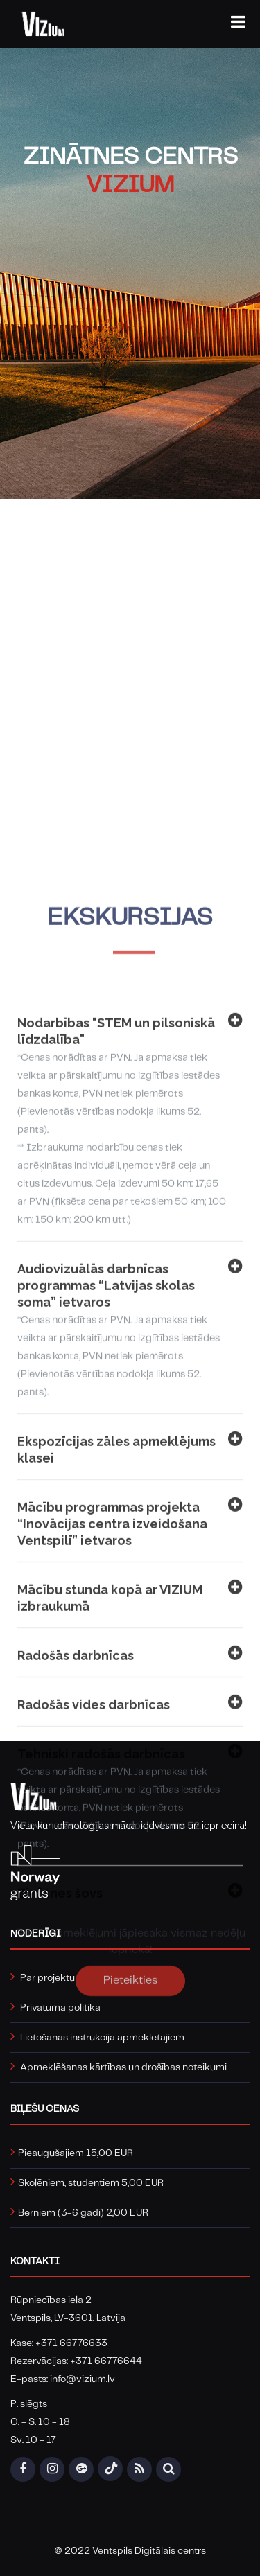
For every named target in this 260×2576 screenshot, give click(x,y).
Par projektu (47, 1978)
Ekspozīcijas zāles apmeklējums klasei (130, 1763)
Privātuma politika (60, 2008)
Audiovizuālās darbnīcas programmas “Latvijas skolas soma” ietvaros (130, 1643)
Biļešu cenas (44, 2109)
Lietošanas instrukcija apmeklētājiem (102, 2038)
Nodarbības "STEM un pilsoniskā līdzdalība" (130, 1433)
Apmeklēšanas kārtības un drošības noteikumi (123, 2067)
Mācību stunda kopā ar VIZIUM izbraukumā (130, 1911)
